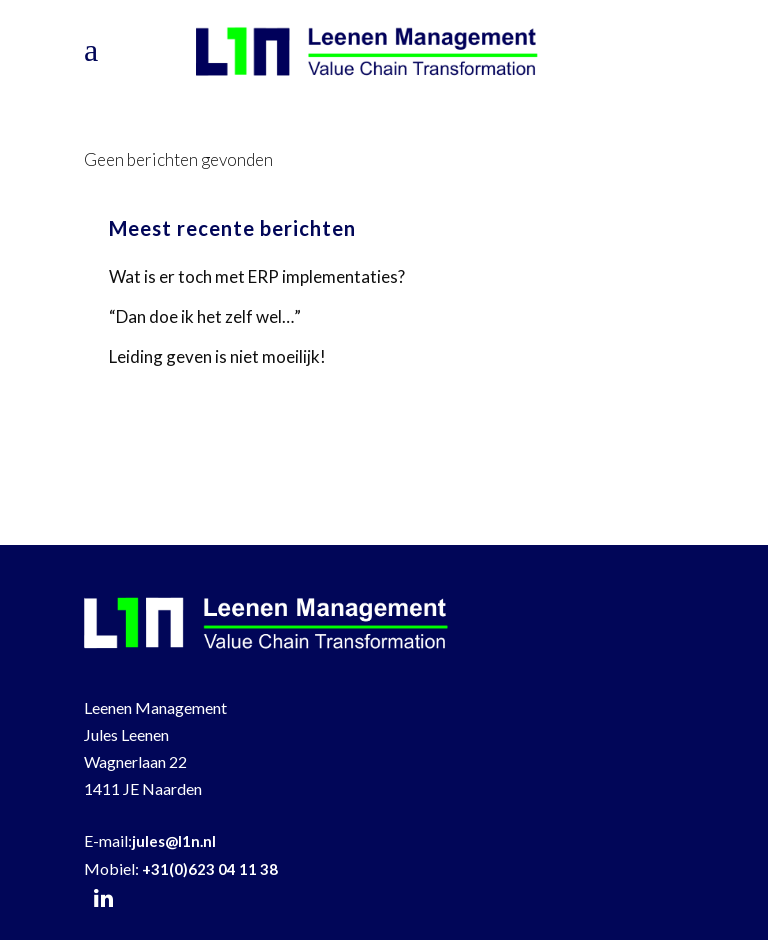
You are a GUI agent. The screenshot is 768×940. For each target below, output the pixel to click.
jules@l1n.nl (174, 841)
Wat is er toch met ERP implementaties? (257, 276)
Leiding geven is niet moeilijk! (217, 356)
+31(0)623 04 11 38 (210, 869)
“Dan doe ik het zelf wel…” (205, 316)
